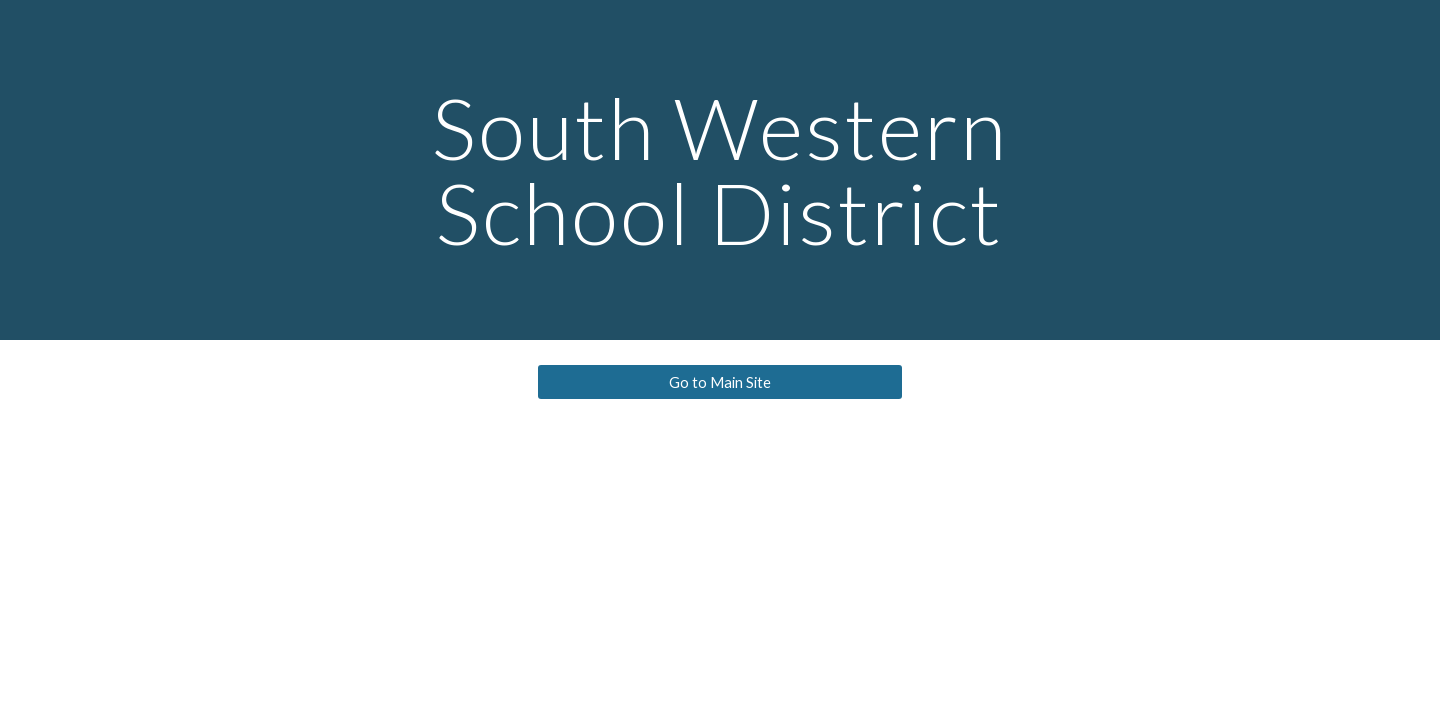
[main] (720, 170)
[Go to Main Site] (719, 382)
